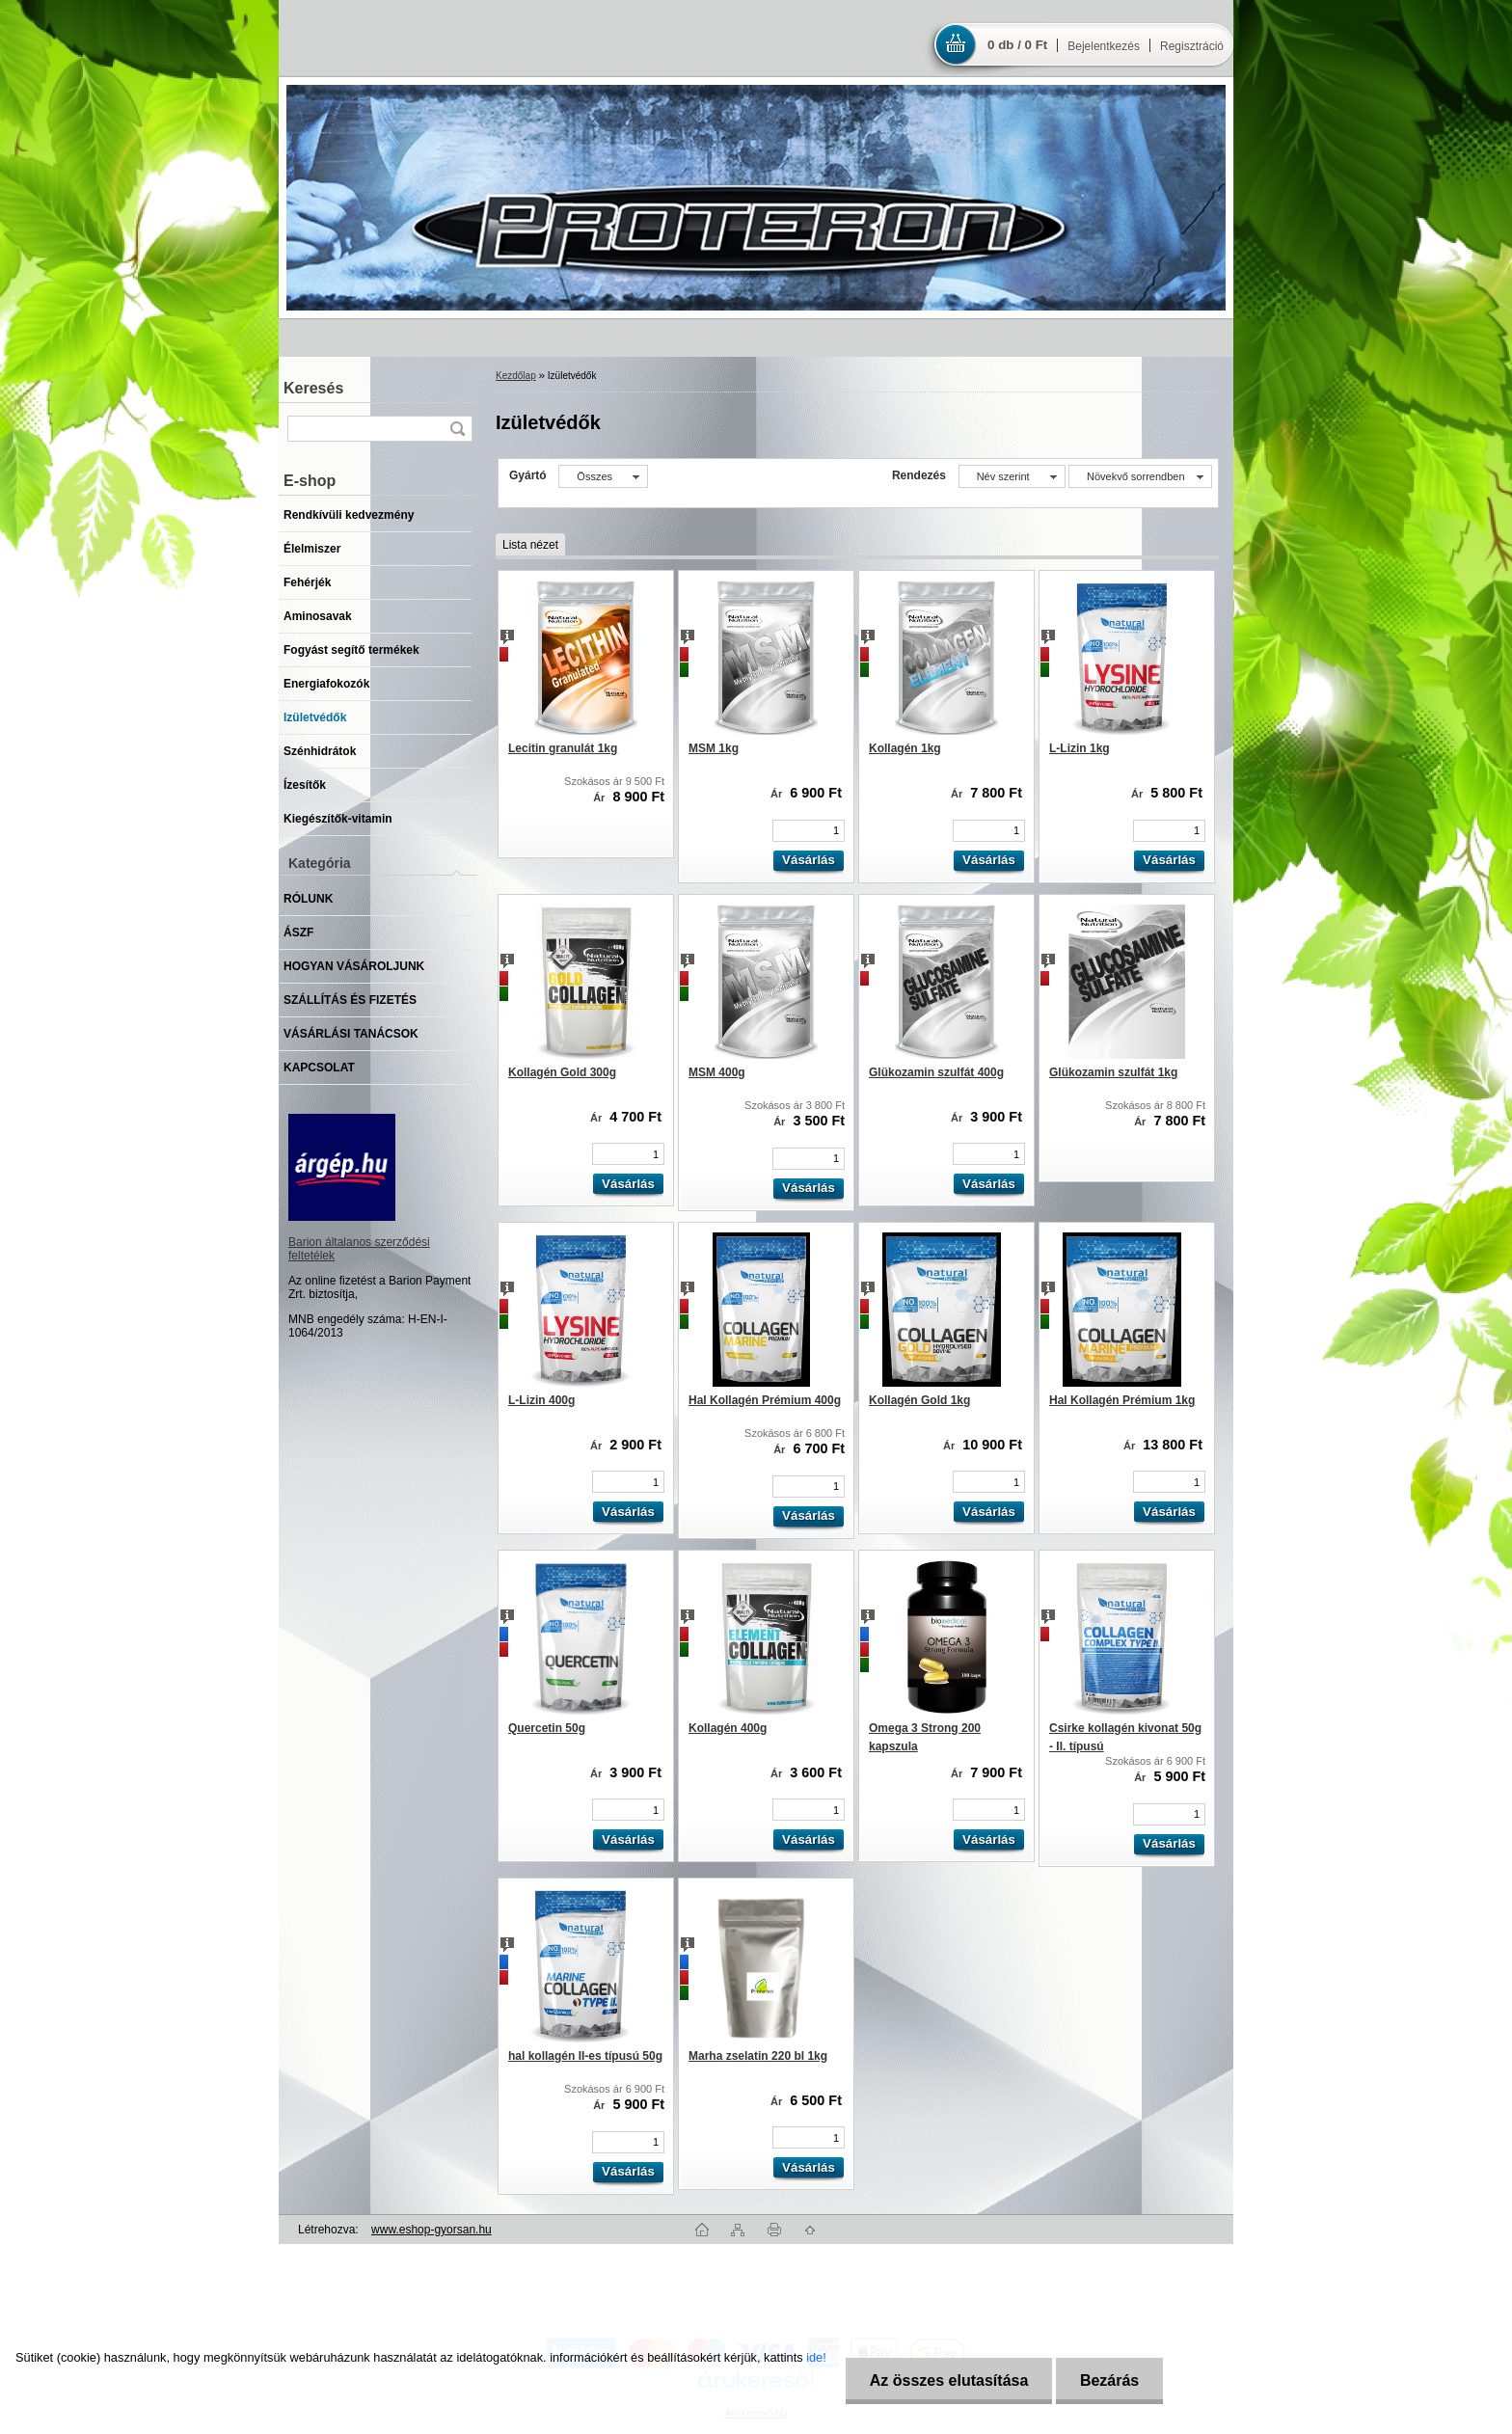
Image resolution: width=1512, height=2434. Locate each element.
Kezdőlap (516, 375)
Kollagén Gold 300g (562, 1072)
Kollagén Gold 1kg (919, 1400)
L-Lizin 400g (541, 1400)
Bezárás (1109, 2380)
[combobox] (1012, 476)
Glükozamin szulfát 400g (936, 1072)
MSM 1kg (713, 748)
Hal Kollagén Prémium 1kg (1122, 1400)
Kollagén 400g (727, 1728)
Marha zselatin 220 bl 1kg (757, 2056)
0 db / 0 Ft (1017, 45)
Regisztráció (1192, 46)
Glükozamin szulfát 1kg (1113, 1072)
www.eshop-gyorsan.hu (431, 2229)
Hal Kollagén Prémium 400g (764, 1400)
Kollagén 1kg (905, 748)
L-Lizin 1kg (1079, 748)
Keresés (313, 388)
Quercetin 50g (546, 1728)
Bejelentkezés (1103, 46)
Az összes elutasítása (949, 2380)
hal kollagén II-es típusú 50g (585, 2056)
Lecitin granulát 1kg (562, 748)
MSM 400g (716, 1072)
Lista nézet (530, 545)
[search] (457, 429)
